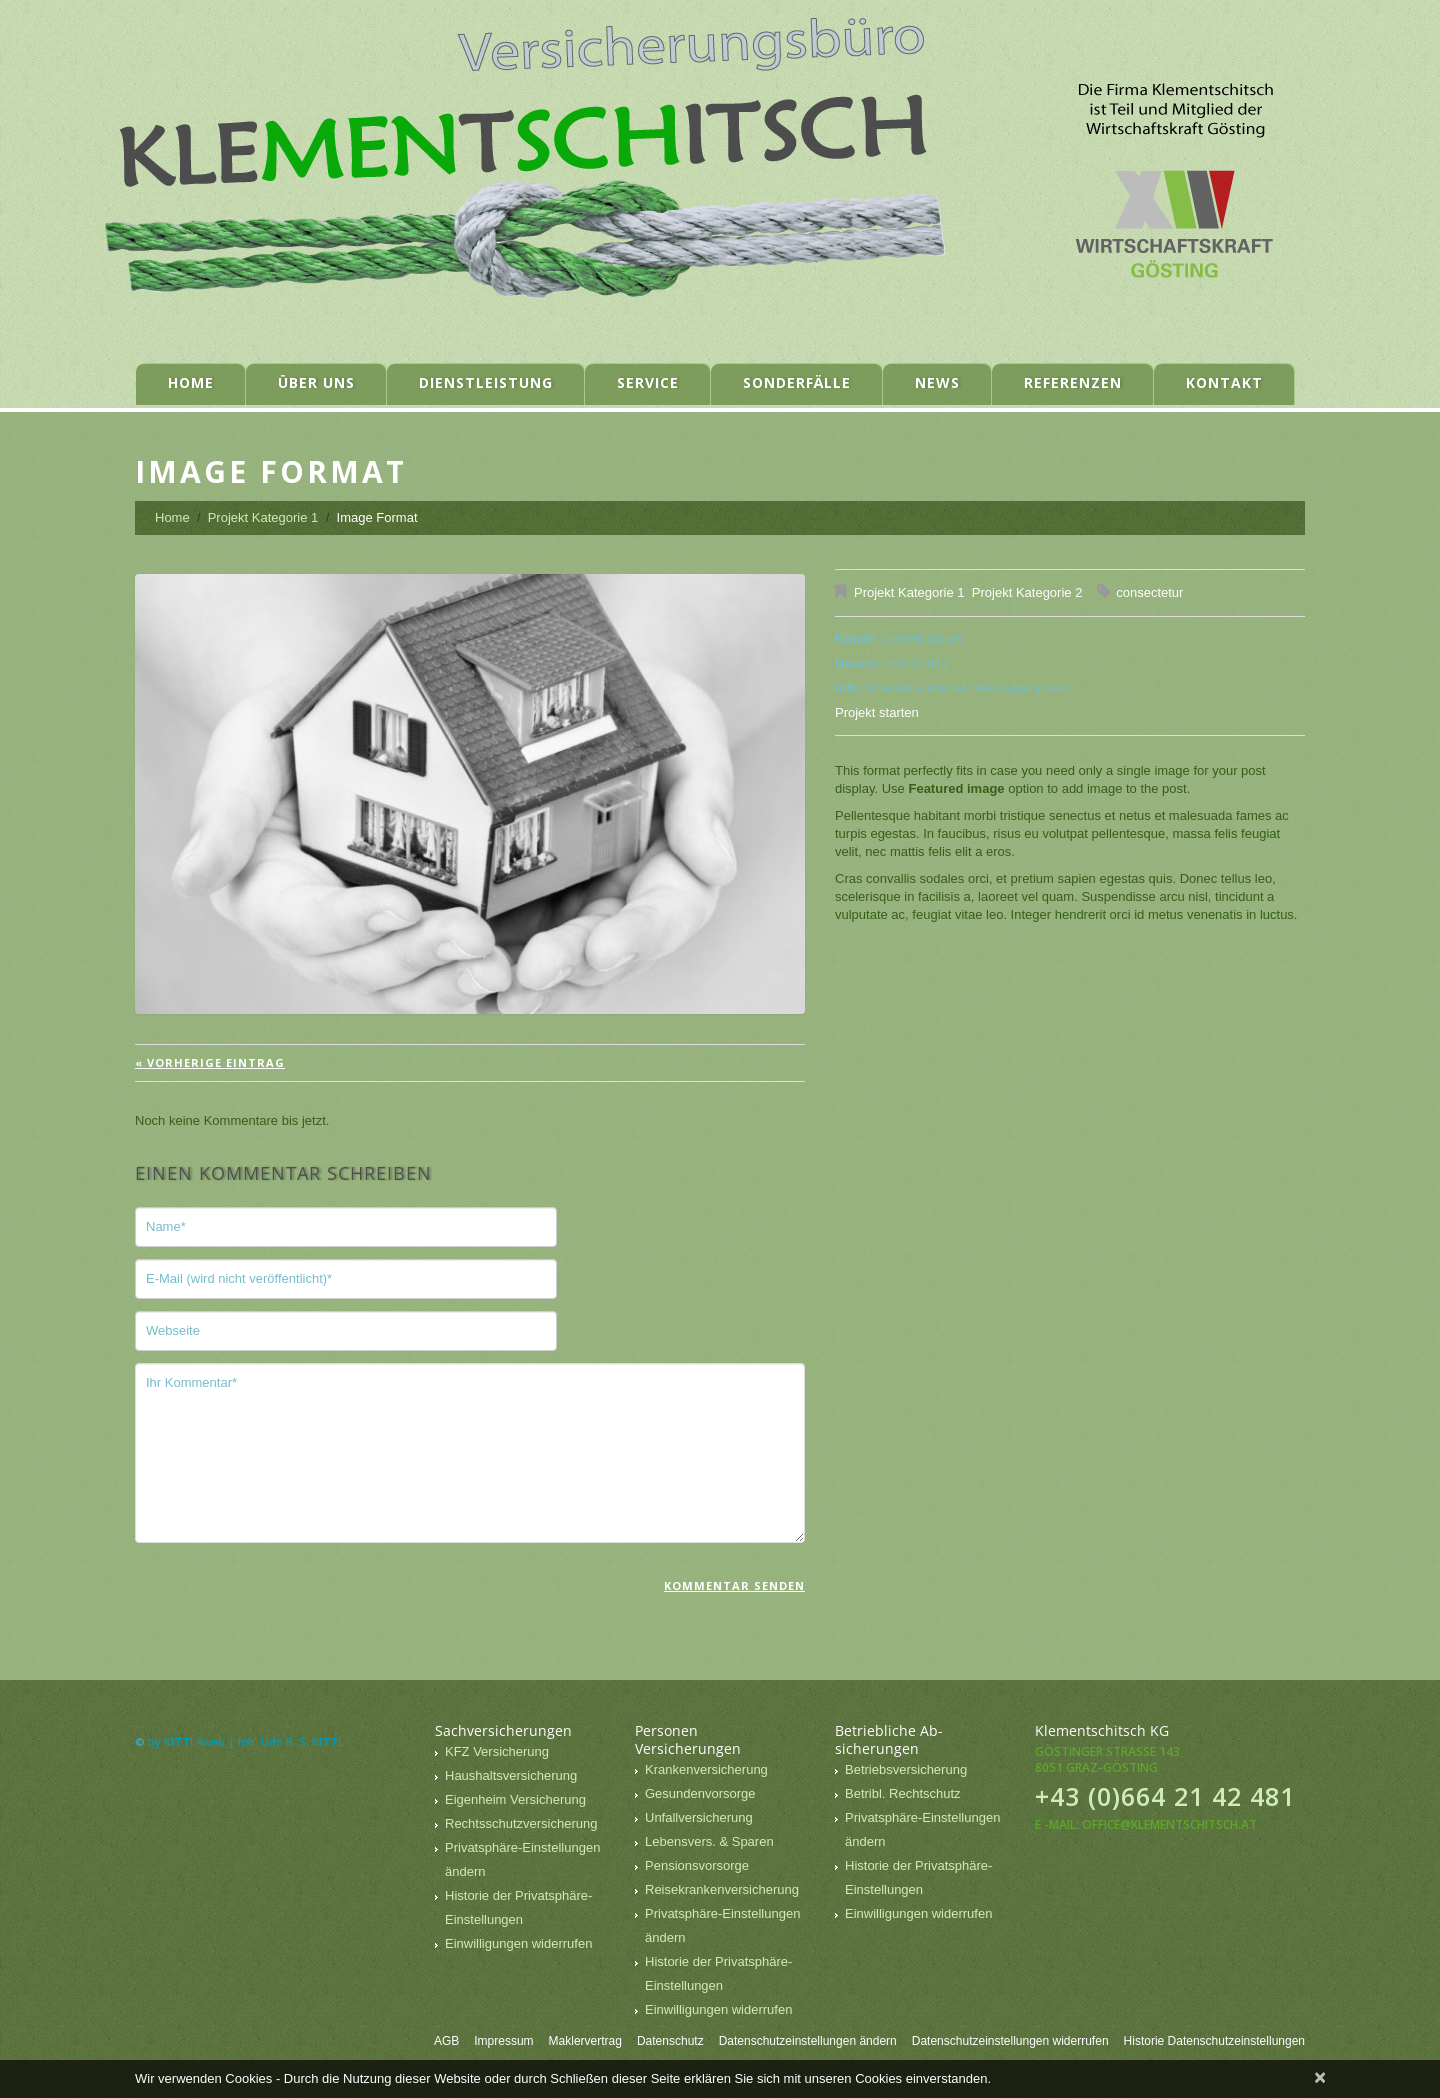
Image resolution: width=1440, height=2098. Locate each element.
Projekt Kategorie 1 (263, 517)
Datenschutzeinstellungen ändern (808, 2041)
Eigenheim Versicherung (515, 1799)
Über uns (316, 382)
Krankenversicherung (706, 1769)
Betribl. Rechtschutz (903, 1793)
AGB (446, 2041)
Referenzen (1073, 382)
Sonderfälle (797, 382)
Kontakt (1224, 382)
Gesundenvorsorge (700, 1793)
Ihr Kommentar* (470, 1453)
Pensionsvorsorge (697, 1865)
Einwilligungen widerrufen (518, 1943)
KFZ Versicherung (497, 1751)
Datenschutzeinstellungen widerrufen (1010, 2041)
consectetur (1149, 592)
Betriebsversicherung (906, 1769)
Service (648, 382)
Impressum (503, 2041)
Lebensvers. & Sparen (709, 1841)
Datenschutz (670, 2041)
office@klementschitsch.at (1169, 1824)
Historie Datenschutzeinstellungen (1214, 2041)
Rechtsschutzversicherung (521, 1823)
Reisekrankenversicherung (722, 1889)
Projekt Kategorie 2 (1027, 592)
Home (191, 382)
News (937, 382)
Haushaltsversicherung (511, 1775)
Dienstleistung (486, 382)
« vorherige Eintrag (210, 1062)
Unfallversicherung (699, 1817)
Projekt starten (877, 712)
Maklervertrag (585, 2041)
